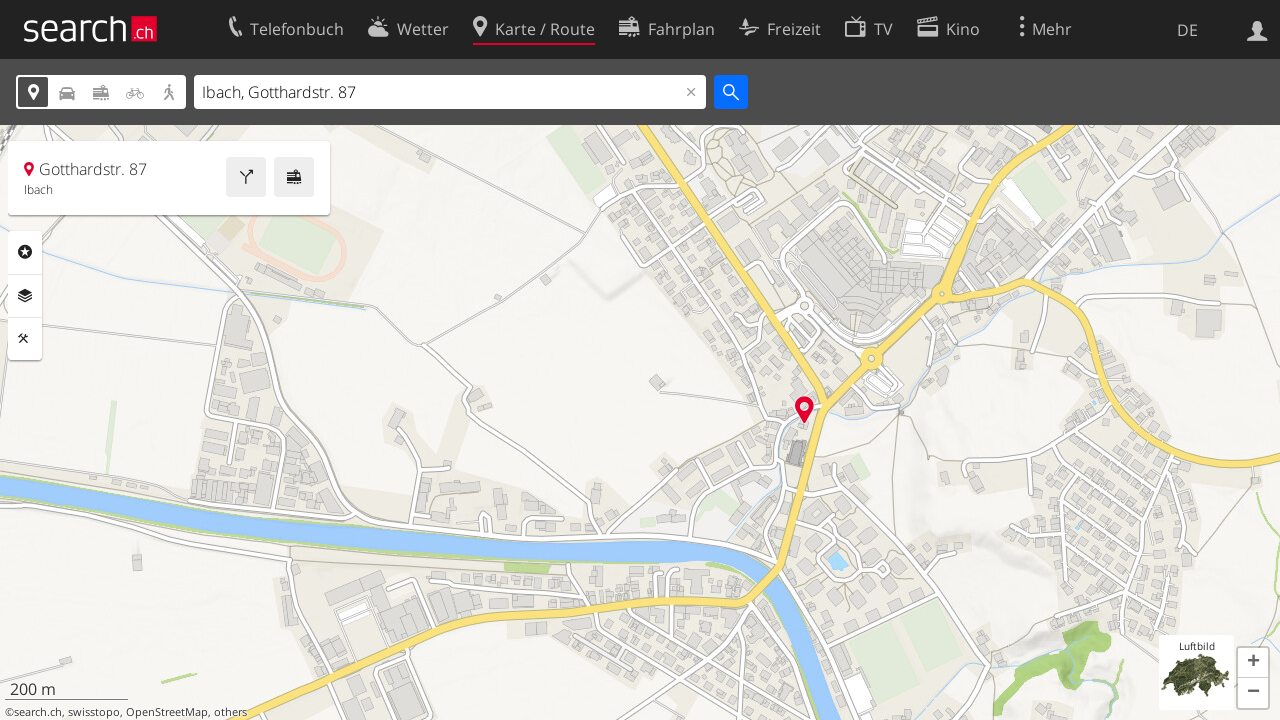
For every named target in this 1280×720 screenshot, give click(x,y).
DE (1187, 30)
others (230, 712)
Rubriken (25, 252)
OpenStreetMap (167, 712)
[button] (1253, 663)
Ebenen (25, 296)
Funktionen (25, 339)
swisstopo (94, 712)
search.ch (38, 712)
